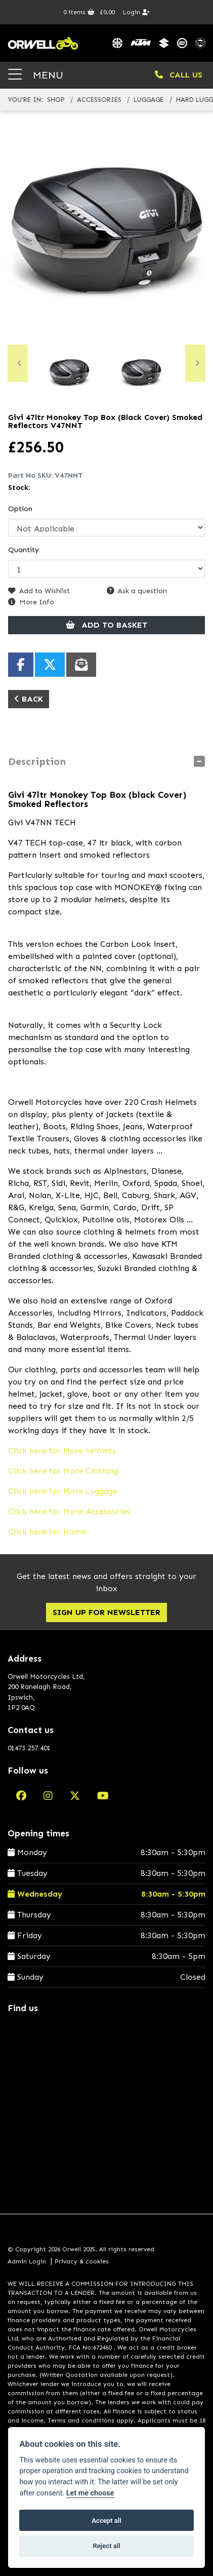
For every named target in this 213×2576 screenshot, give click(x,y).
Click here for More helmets (62, 1450)
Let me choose (90, 2493)
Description (37, 761)
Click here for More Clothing (63, 1471)
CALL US (178, 75)
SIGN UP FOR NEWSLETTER (106, 1612)
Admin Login (27, 2261)
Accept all (106, 2520)
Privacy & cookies (82, 2261)
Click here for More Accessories (69, 1511)
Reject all (106, 2546)
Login (136, 12)
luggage (148, 99)
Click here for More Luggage (62, 1491)
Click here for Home (47, 1531)
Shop (56, 99)
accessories (99, 99)
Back (28, 699)
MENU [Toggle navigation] (35, 74)
